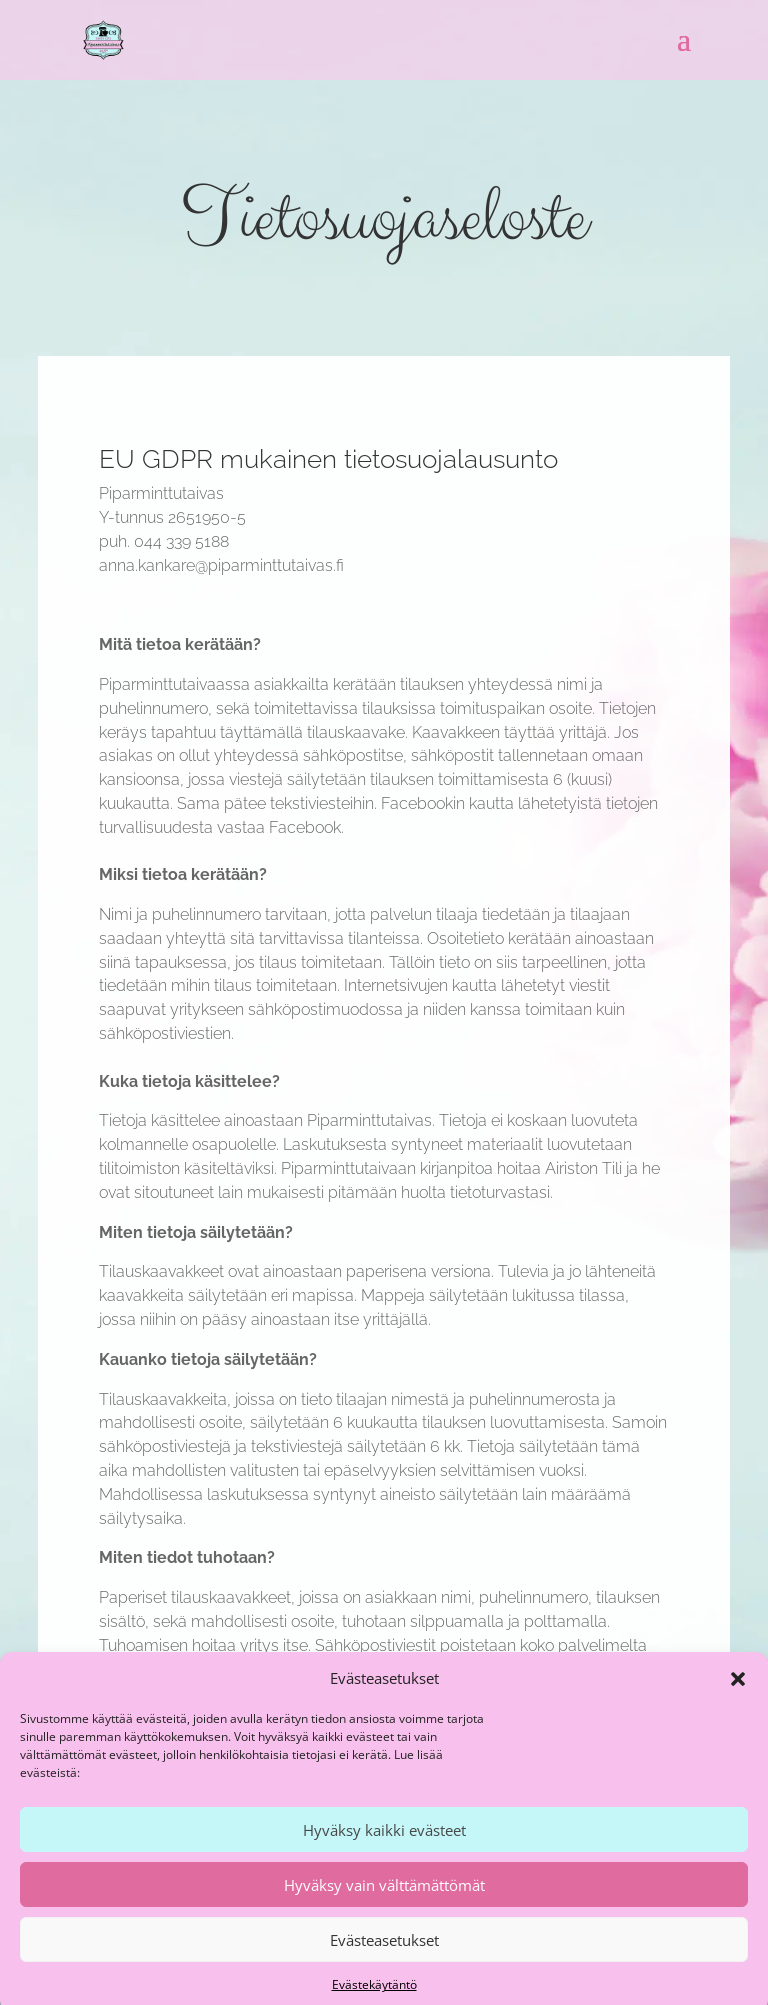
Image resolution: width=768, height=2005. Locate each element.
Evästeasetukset (384, 1957)
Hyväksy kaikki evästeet (384, 1847)
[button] (738, 1696)
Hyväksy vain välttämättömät (384, 1902)
